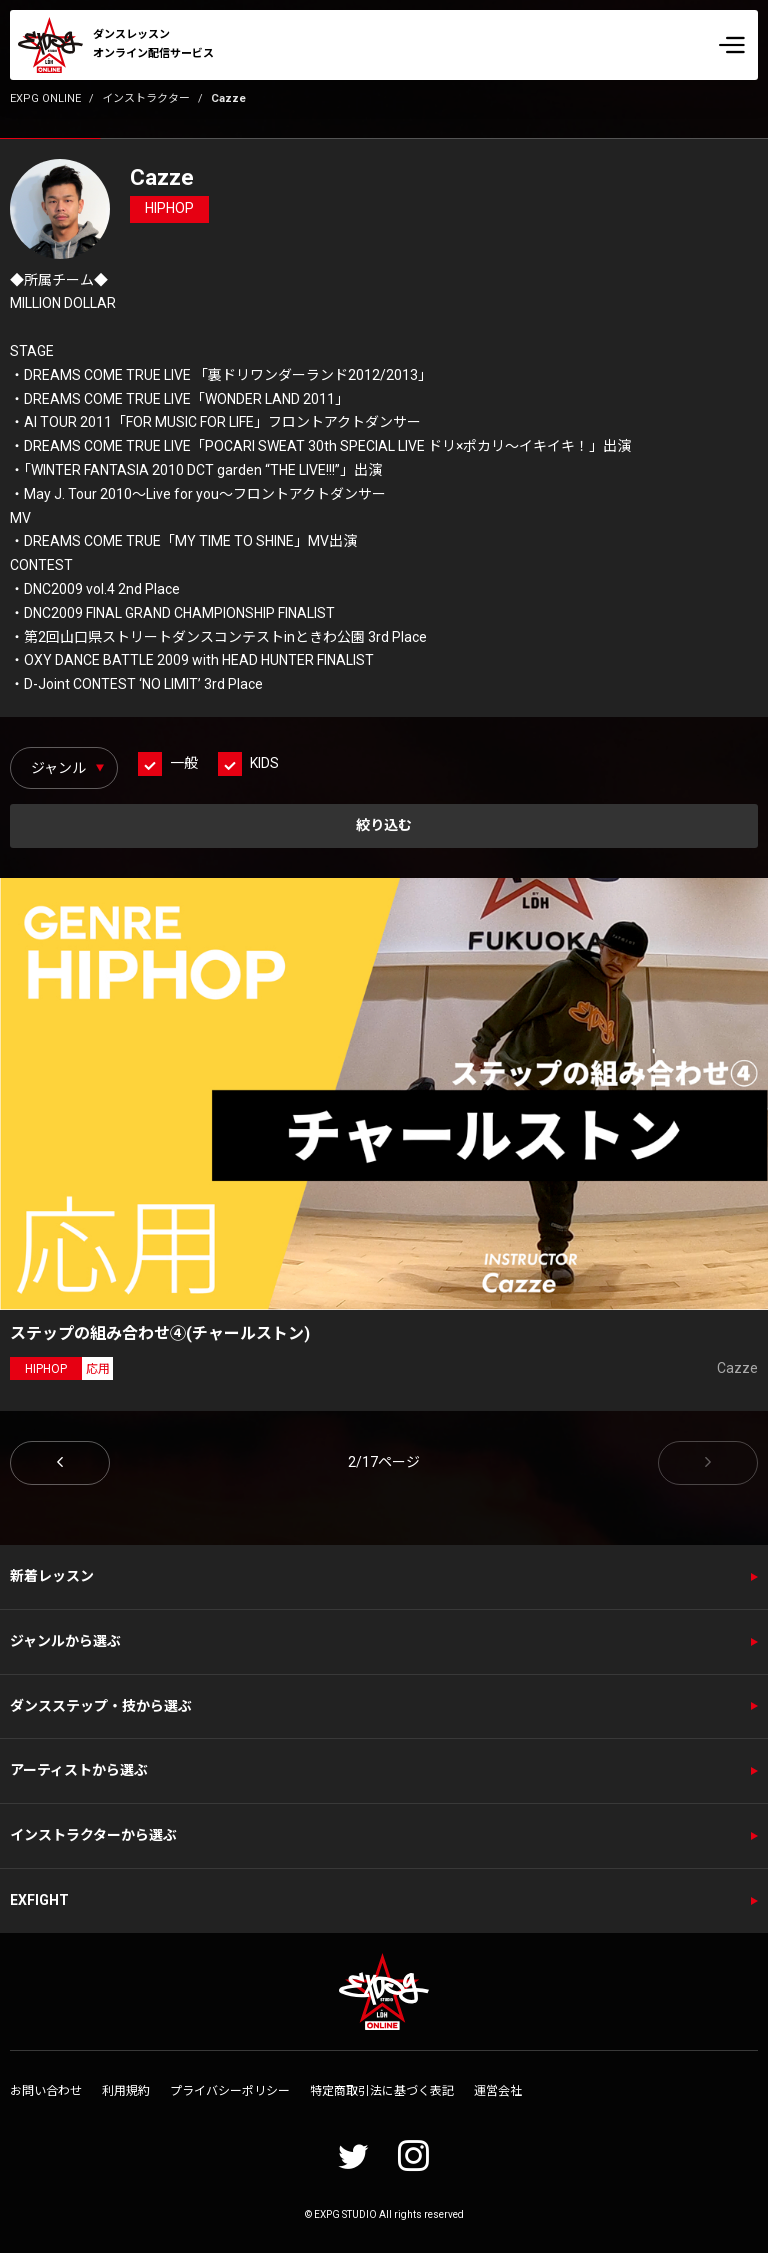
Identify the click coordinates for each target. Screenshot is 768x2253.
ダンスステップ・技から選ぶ (101, 1706)
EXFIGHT (39, 1900)
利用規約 (126, 2091)
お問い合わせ (46, 2091)
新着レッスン (52, 1576)
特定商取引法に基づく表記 (382, 2091)
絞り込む (384, 825)
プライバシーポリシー (230, 2091)
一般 (184, 763)
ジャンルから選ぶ (65, 1641)
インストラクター (146, 98)
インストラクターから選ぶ (93, 1835)
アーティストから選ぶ (79, 1770)
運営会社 (498, 2091)
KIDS (264, 763)
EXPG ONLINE (45, 98)
